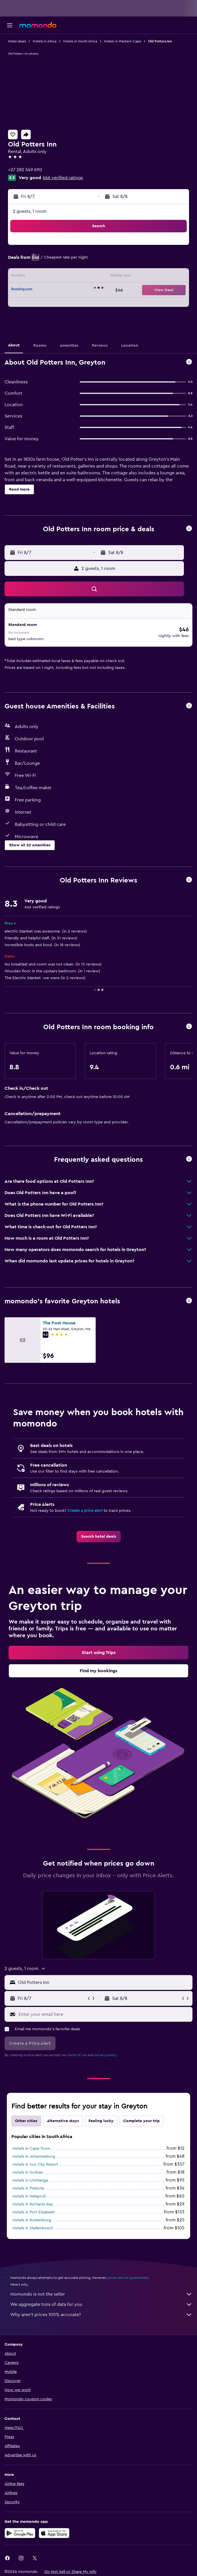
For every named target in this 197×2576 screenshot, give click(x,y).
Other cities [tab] (26, 2121)
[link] (99, 1536)
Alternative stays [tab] (63, 2121)
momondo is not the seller (101, 2294)
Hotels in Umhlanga (30, 2180)
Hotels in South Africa (80, 41)
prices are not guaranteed (127, 2277)
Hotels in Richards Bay (33, 2204)
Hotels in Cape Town (31, 2149)
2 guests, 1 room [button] (30, 211)
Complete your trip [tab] (141, 2121)
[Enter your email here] (104, 2014)
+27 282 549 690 (25, 170)
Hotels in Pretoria (28, 2188)
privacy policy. (106, 2055)
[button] (9, 25)
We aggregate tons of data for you (101, 2304)
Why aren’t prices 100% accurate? (101, 2314)
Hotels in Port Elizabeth (34, 2212)
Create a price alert (84, 1511)
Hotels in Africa (44, 41)
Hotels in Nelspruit (29, 2196)
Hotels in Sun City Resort (35, 2164)
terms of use (77, 2055)
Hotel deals (17, 41)
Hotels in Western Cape (122, 41)
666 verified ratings (63, 177)
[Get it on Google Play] (20, 2533)
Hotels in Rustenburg (32, 2220)
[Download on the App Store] (54, 2533)
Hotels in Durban (28, 2172)
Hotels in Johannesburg (34, 2157)
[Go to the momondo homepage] (37, 25)
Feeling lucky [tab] (101, 2121)
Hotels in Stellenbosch (33, 2228)
